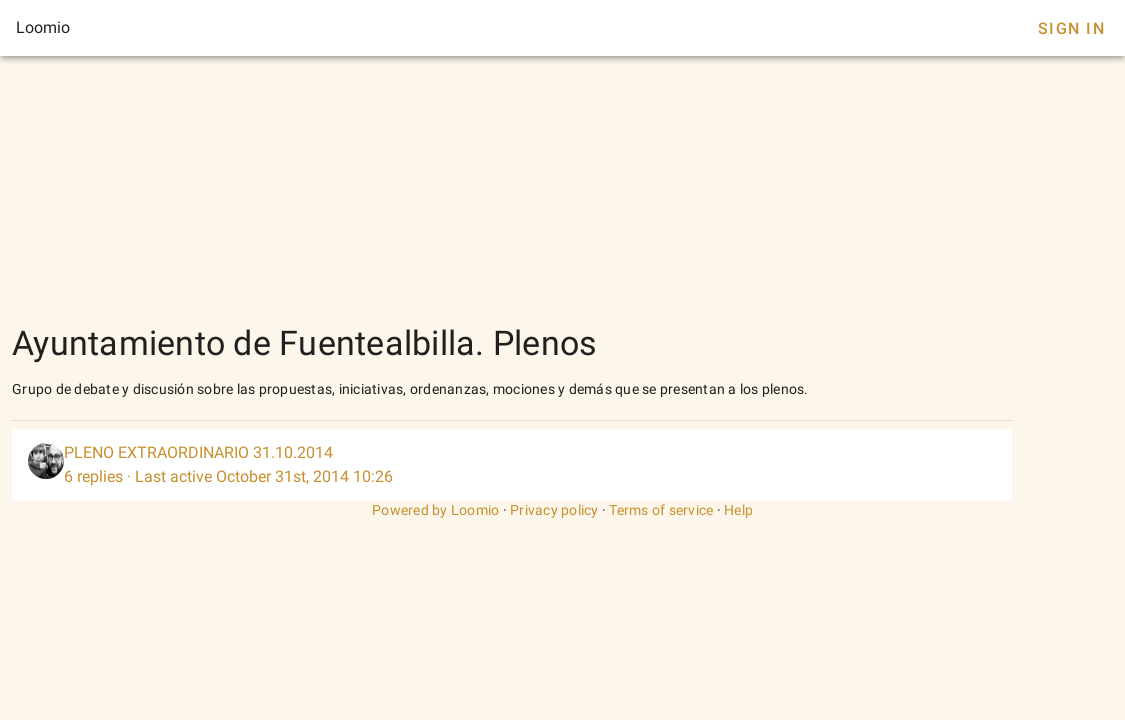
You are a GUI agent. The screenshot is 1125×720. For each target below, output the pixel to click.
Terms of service (661, 510)
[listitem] (512, 465)
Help (738, 510)
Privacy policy (554, 510)
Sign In (1071, 28)
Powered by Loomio (435, 510)
